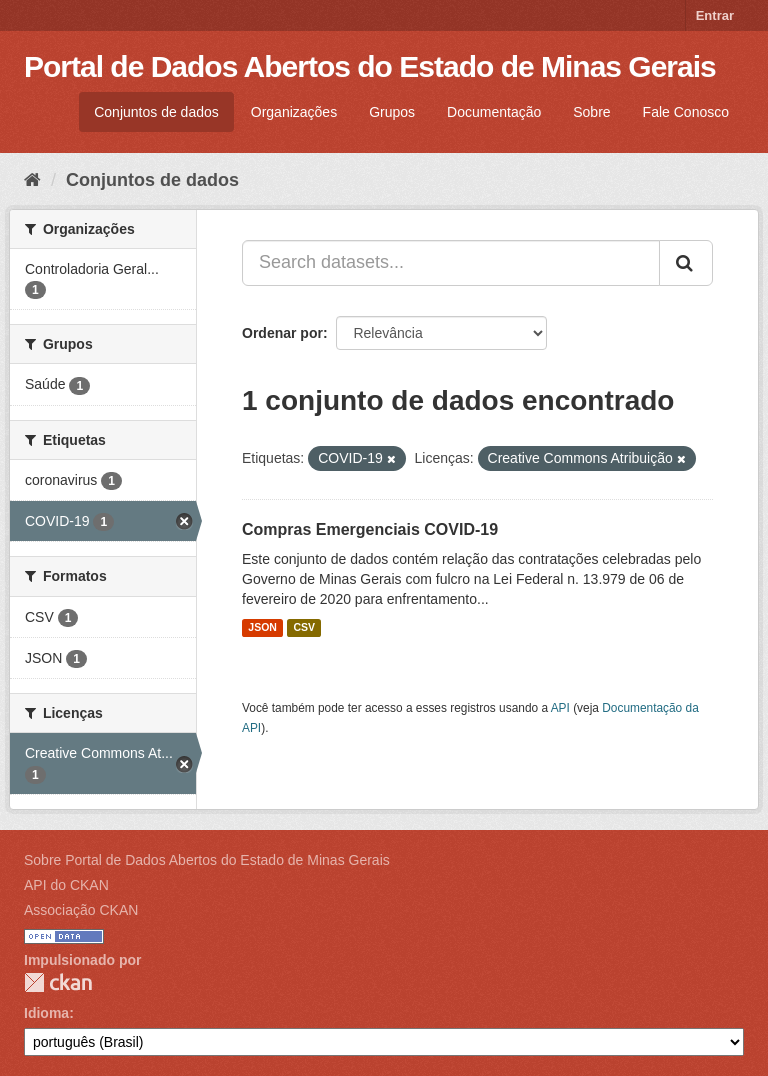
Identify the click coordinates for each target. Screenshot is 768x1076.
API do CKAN (66, 885)
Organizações (294, 112)
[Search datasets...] (451, 263)
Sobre (591, 112)
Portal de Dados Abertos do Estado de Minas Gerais (370, 66)
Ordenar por (282, 333)
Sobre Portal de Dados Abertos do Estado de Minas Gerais (207, 860)
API (560, 708)
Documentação (494, 112)
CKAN (58, 982)
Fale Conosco (686, 112)
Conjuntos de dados (156, 112)
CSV (304, 628)
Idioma (46, 1013)
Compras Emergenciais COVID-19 (370, 529)
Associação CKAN (81, 910)
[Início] (32, 180)
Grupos (392, 112)
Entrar (715, 15)
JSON (262, 628)
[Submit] (686, 263)
